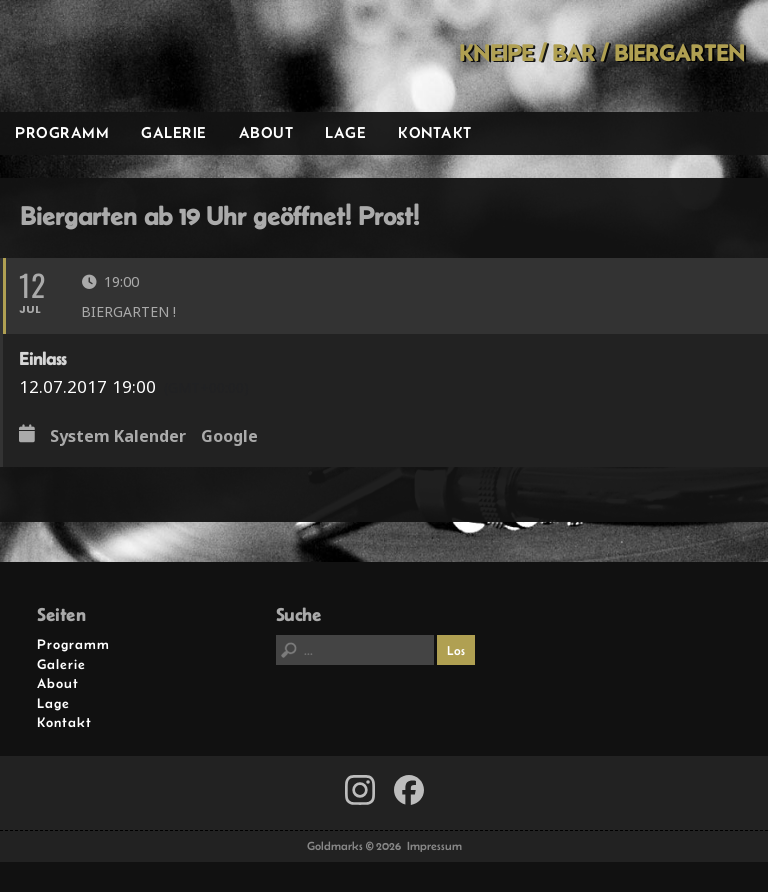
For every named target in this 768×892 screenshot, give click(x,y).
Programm (62, 132)
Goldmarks (141, 56)
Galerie (174, 132)
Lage (345, 132)
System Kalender (118, 437)
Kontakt (435, 132)
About (266, 132)
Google (229, 437)
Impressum (434, 846)
